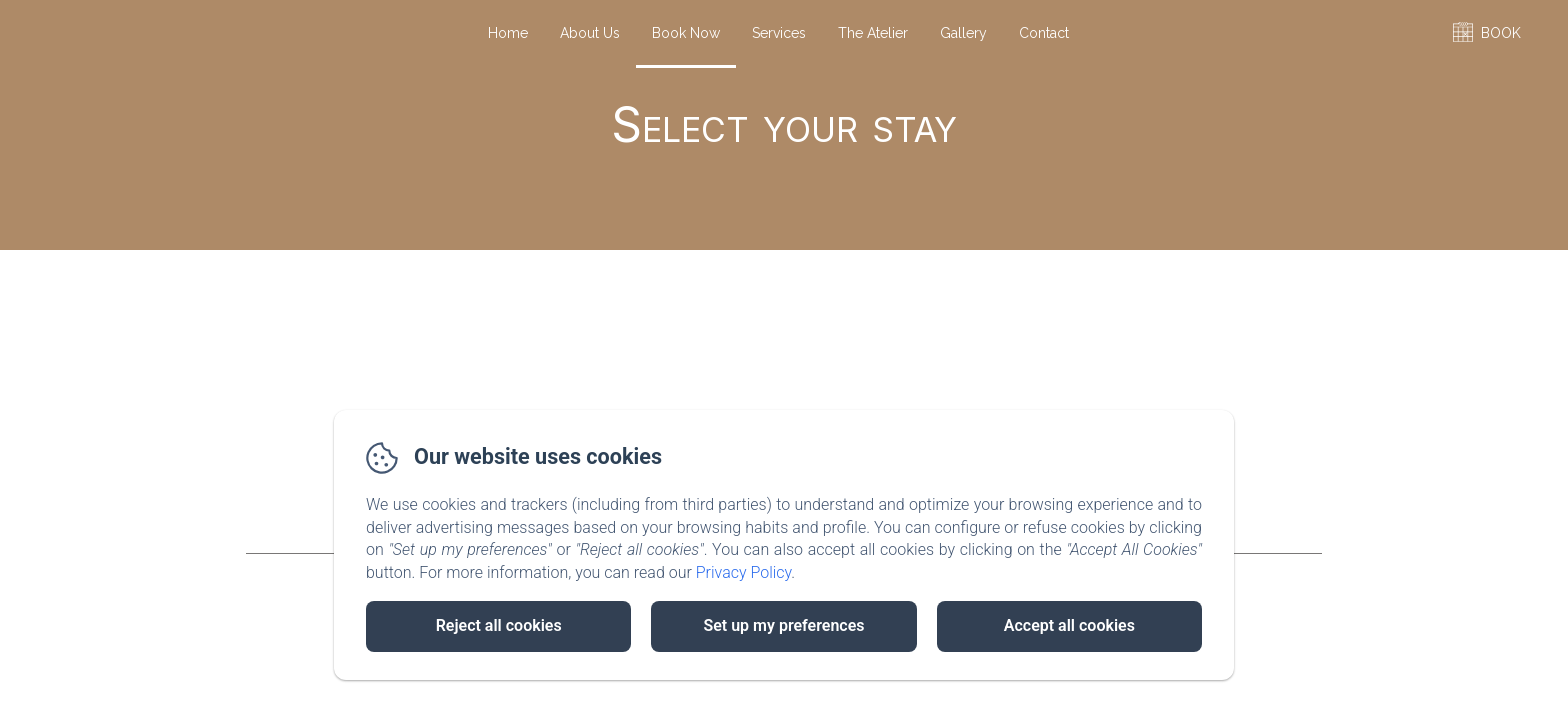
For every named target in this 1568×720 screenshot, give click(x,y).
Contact (1044, 33)
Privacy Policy (744, 572)
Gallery (963, 33)
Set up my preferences (783, 625)
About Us (590, 33)
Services (779, 33)
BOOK (1501, 33)
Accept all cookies (1069, 625)
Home (508, 33)
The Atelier (873, 33)
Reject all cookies (499, 625)
